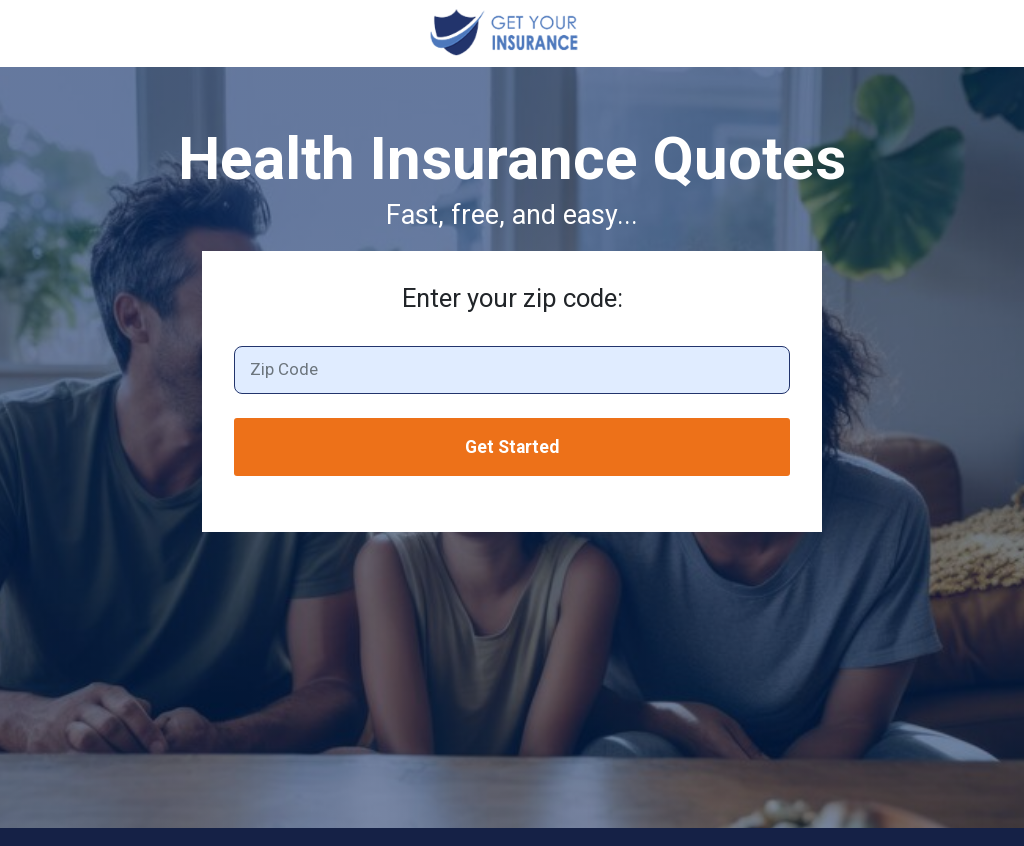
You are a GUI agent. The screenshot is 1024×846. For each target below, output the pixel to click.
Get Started (512, 447)
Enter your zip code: (512, 298)
